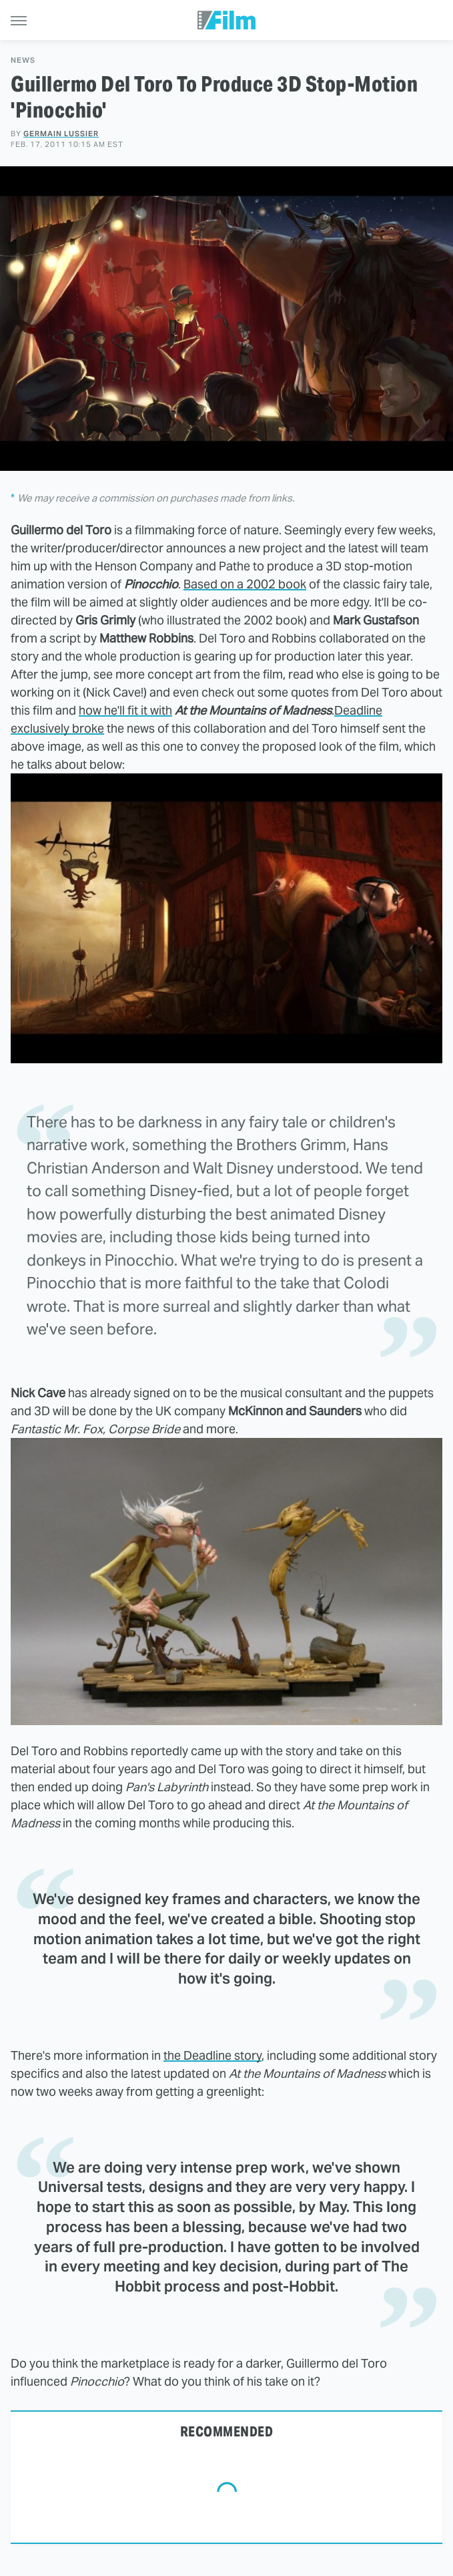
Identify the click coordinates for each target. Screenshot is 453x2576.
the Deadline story (212, 2055)
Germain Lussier (61, 133)
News (23, 60)
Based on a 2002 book (244, 584)
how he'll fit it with (125, 710)
